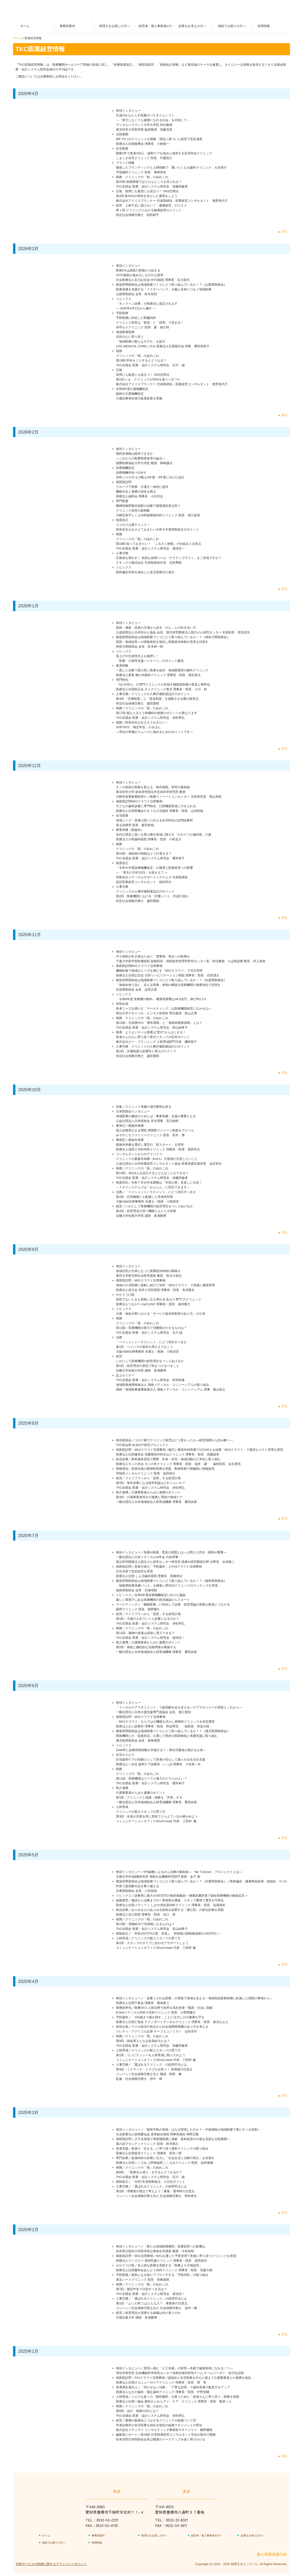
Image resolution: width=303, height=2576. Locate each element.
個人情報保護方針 (272, 2554)
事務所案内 (67, 26)
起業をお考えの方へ (192, 26)
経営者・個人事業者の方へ (155, 26)
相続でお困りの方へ (232, 26)
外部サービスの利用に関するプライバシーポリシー (51, 2564)
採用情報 (264, 26)
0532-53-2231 (107, 2520)
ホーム (24, 26)
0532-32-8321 (177, 2520)
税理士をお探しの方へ (114, 26)
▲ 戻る (283, 231)
